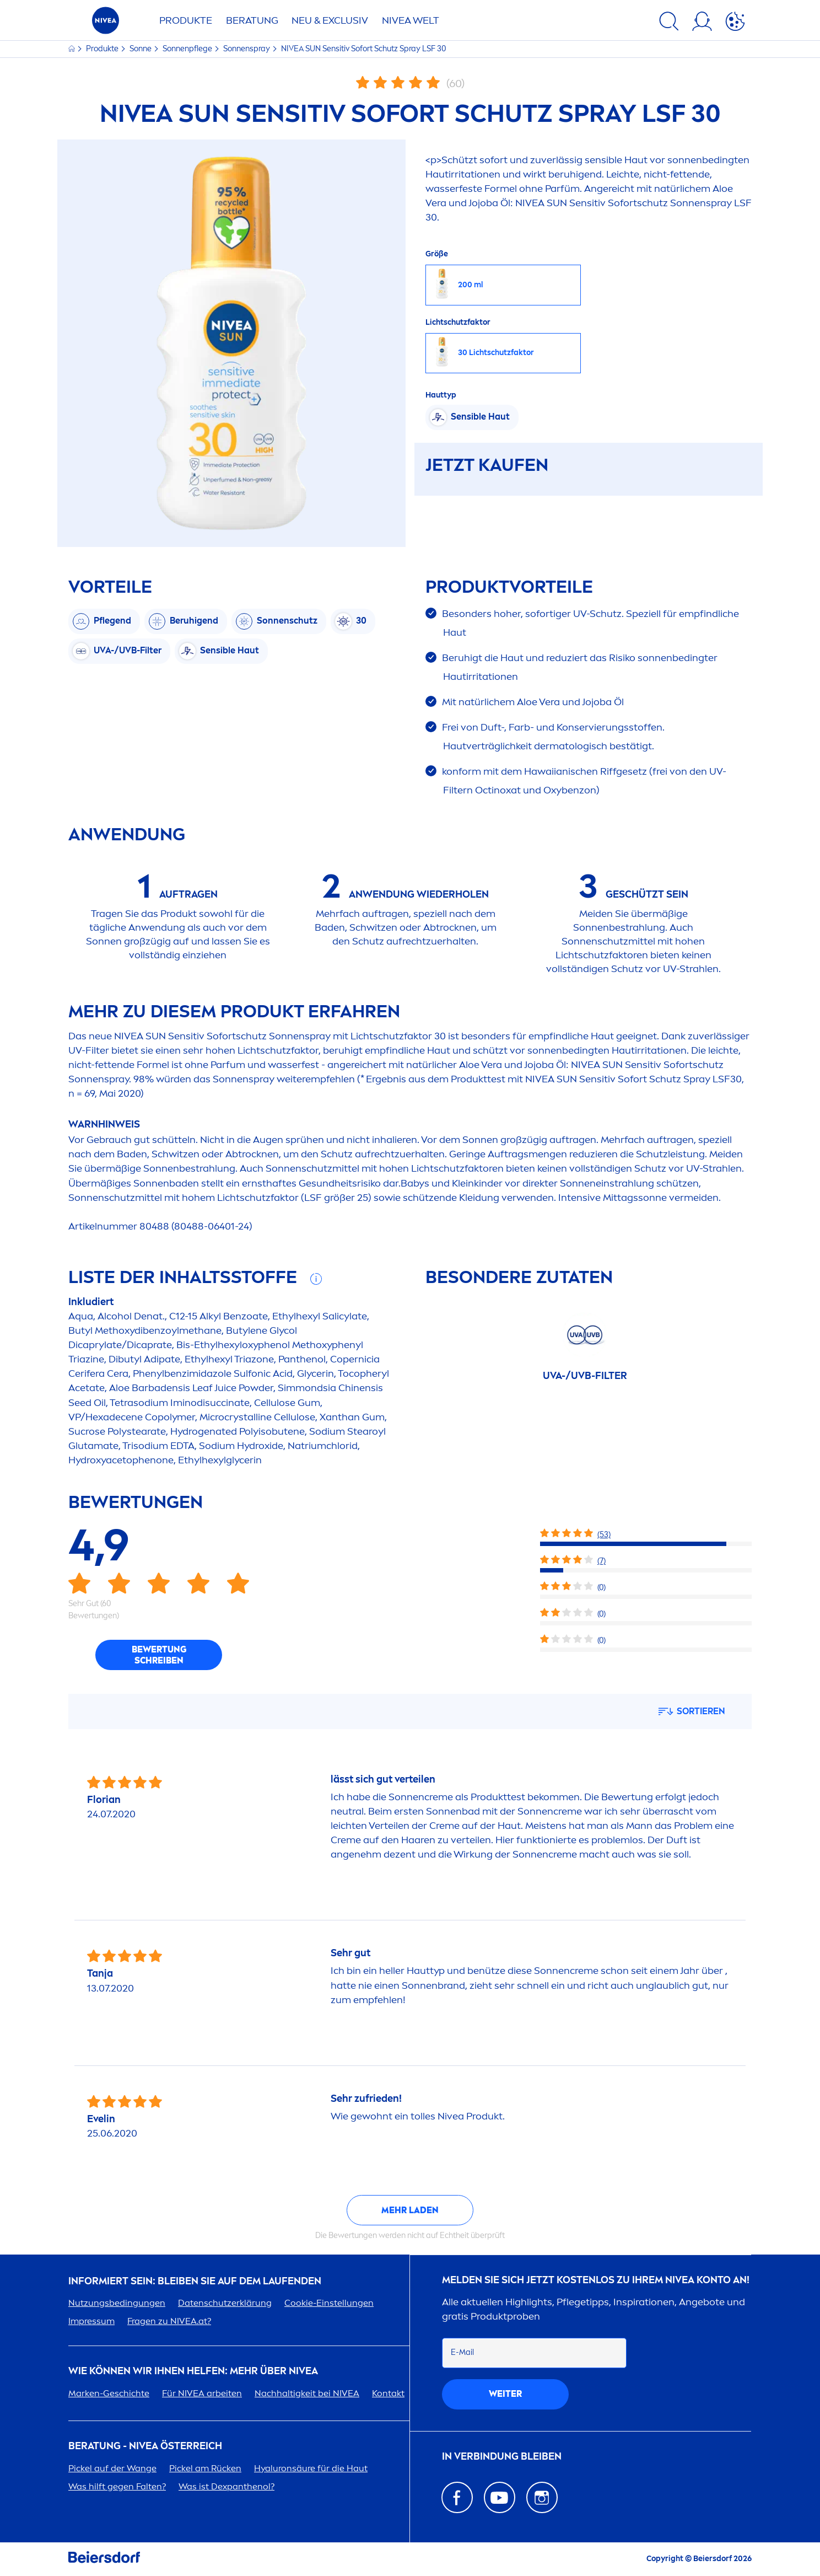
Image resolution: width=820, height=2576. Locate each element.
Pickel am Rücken (205, 2468)
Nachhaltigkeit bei (307, 2393)
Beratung (252, 20)
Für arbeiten (202, 2393)
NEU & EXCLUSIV (330, 20)
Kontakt (388, 2393)
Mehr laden (410, 2210)
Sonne (141, 48)
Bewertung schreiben (159, 1655)
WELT (410, 20)
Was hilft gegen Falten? (117, 2486)
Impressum (91, 2321)
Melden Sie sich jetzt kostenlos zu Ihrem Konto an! (595, 2280)
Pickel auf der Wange (112, 2468)
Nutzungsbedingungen (116, 2303)
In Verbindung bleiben (502, 2456)
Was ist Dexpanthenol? (226, 2486)
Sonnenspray (247, 48)
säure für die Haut (311, 2468)
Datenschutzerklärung (225, 2303)
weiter (505, 2394)
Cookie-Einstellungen (329, 2303)
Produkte (185, 20)
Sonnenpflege (188, 48)
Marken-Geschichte (108, 2393)
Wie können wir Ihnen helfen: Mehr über (193, 2371)
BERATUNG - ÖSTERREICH (145, 2446)
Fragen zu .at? (169, 2321)
